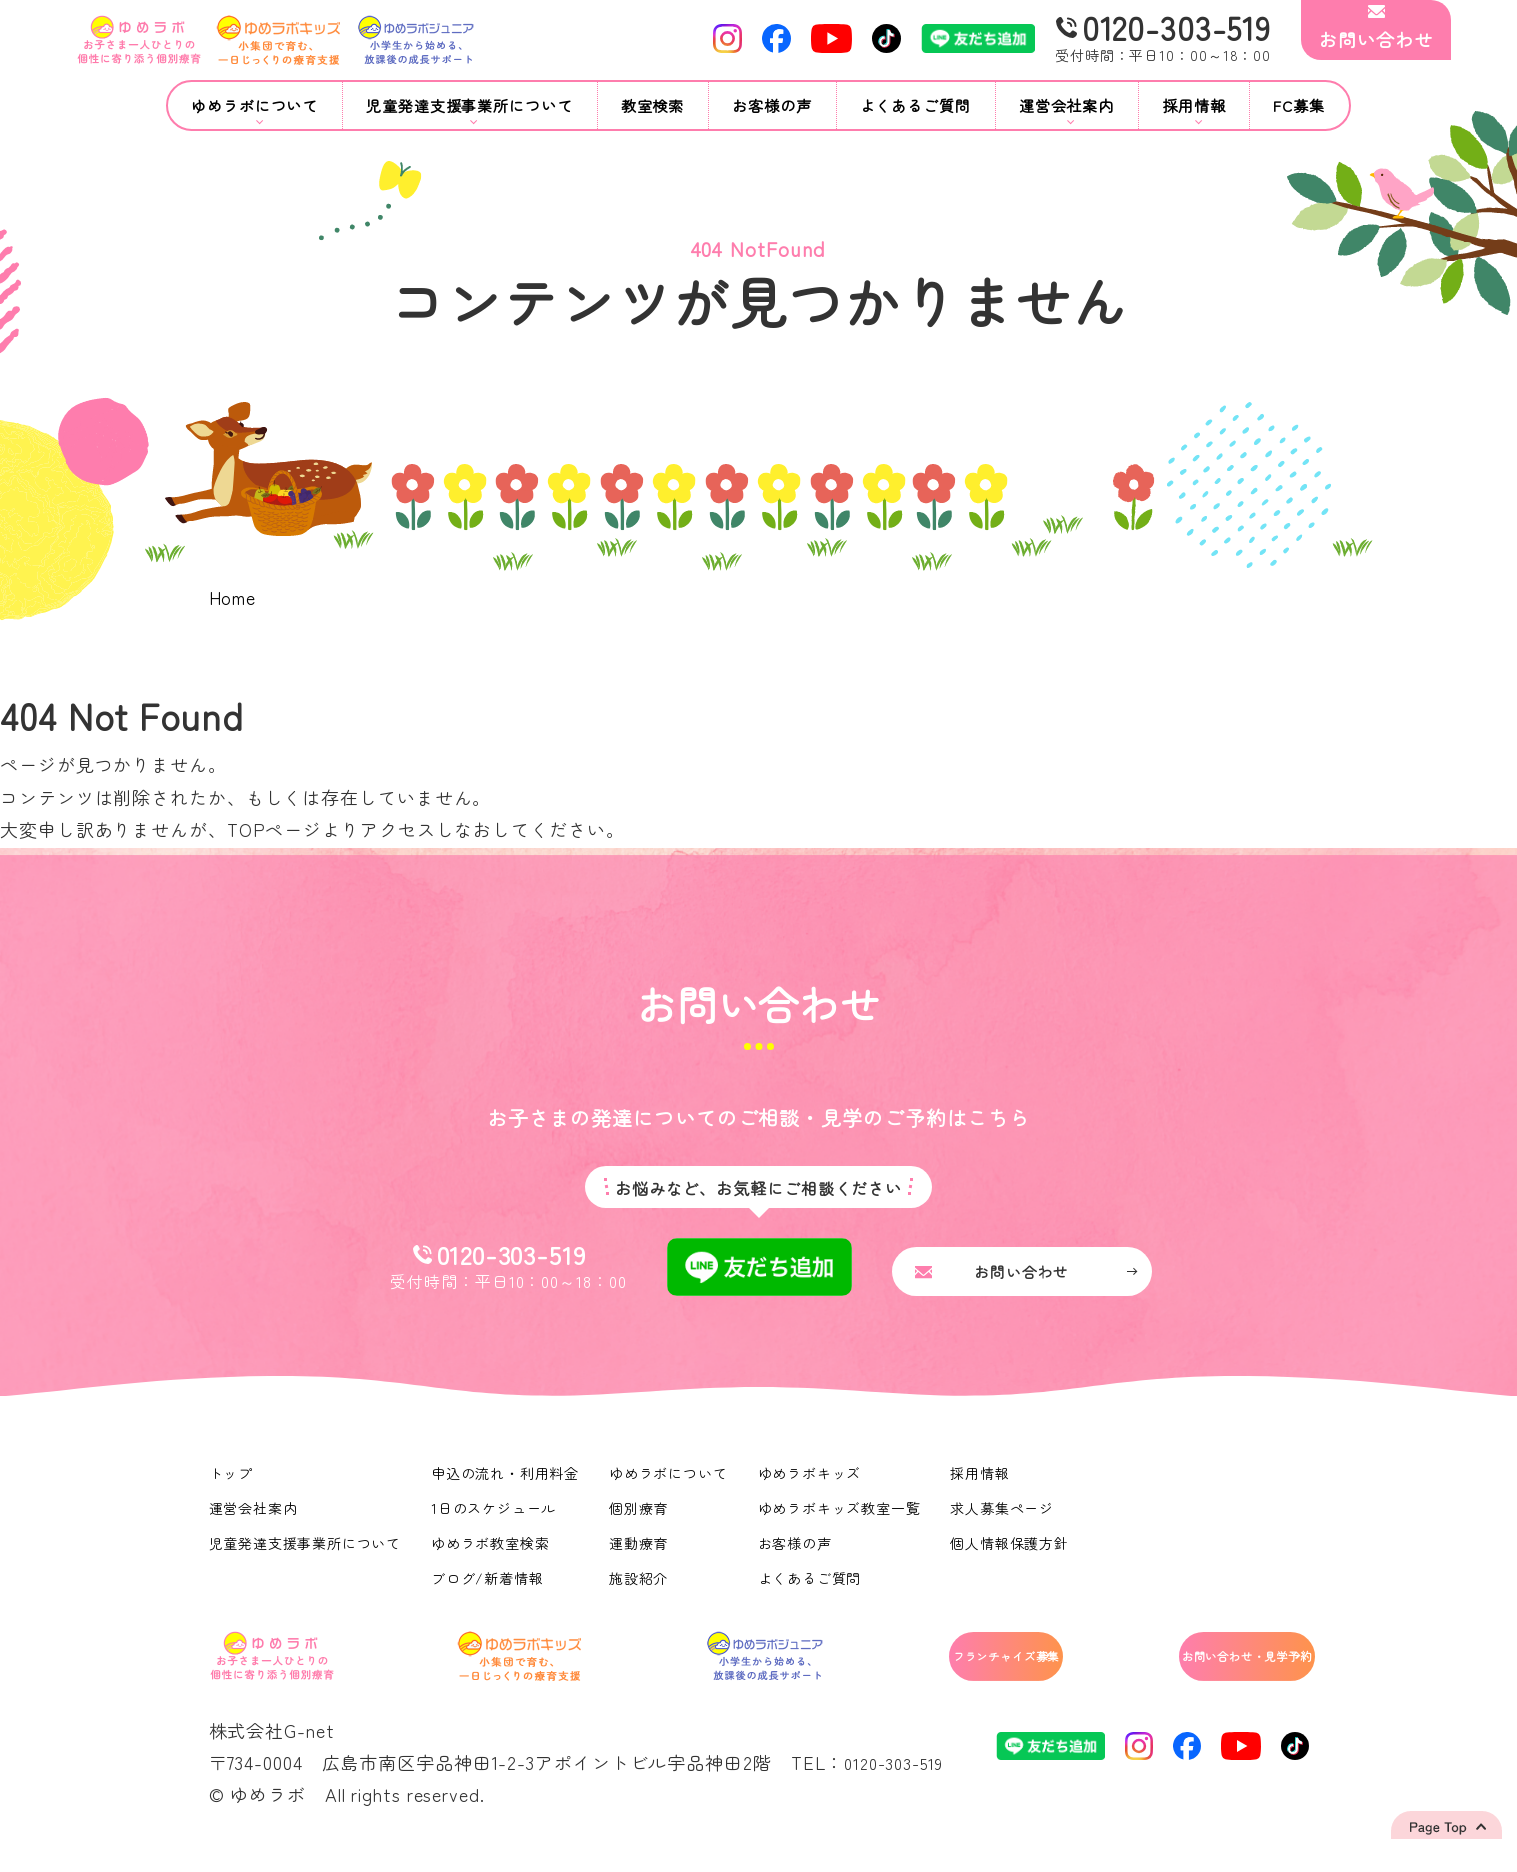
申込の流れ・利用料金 (506, 1484)
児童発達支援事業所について (306, 1554)
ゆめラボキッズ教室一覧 (842, 1519)
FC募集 (1299, 105)
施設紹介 (641, 1589)
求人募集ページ (1006, 1519)
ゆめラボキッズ (812, 1484)
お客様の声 (772, 105)
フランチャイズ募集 (920, 1671)
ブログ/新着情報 (488, 1589)
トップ (231, 1484)
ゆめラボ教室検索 (491, 1554)
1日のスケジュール (495, 1519)
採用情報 (984, 1484)
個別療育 (641, 1519)
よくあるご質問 (915, 105)
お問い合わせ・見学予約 (1205, 1671)
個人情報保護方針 (1013, 1554)
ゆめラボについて (670, 1484)
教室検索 (653, 105)
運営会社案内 (253, 1519)
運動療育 (641, 1554)
